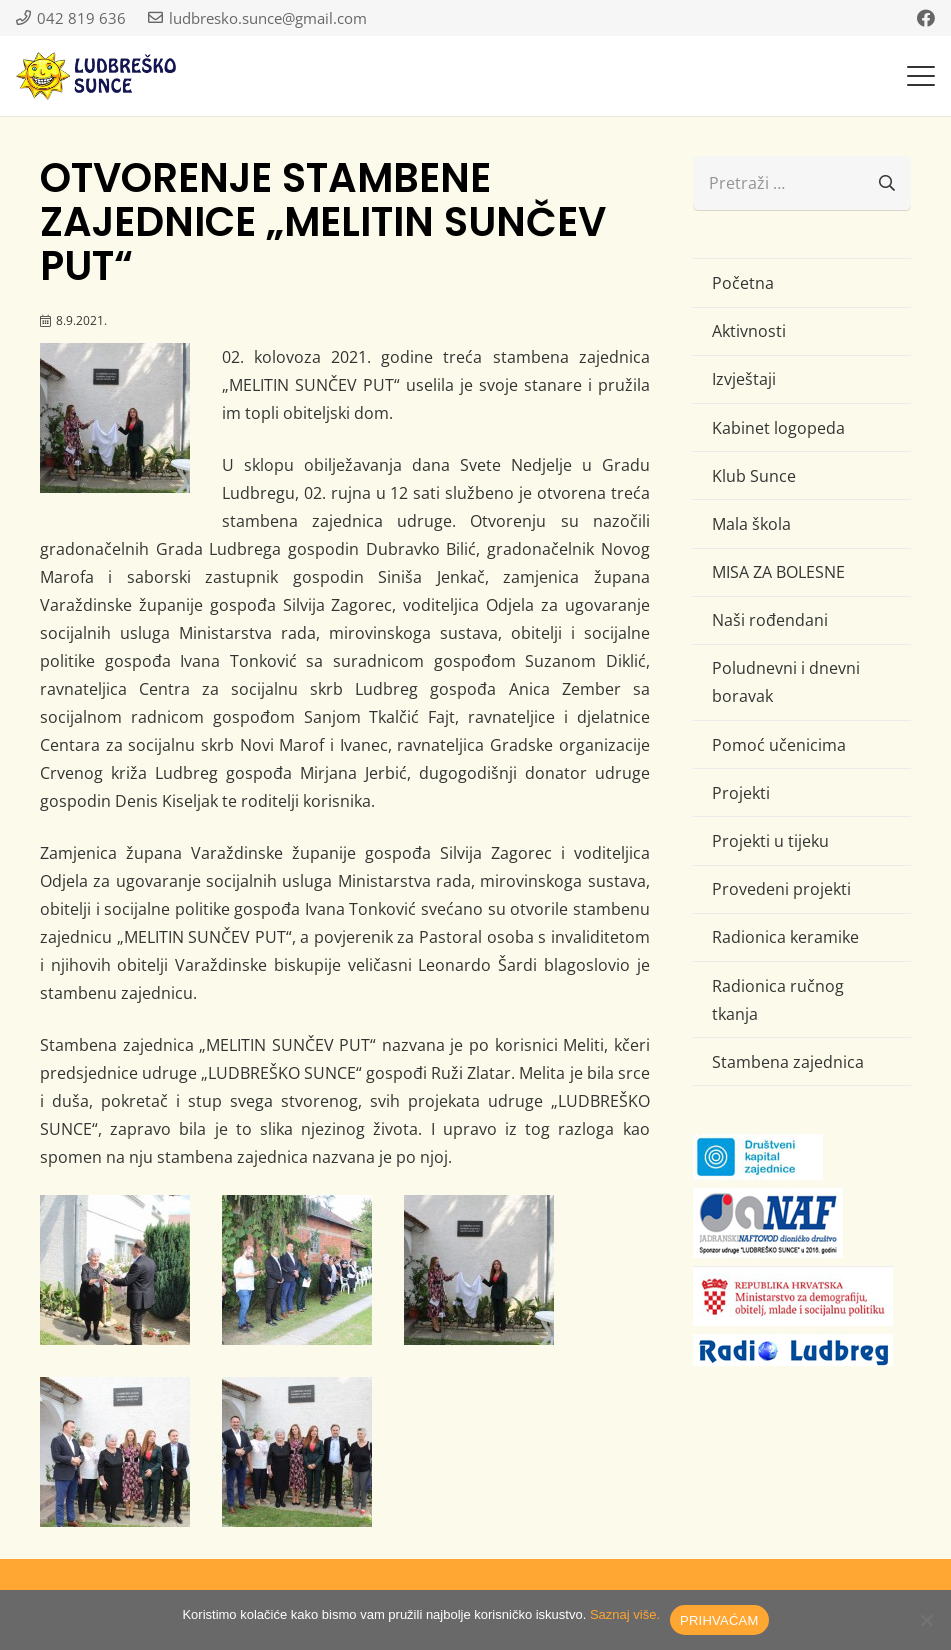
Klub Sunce (754, 476)
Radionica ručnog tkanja (778, 1000)
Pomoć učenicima (779, 745)
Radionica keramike (785, 937)
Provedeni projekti (781, 889)
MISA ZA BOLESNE (778, 572)
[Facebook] (926, 18)
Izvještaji (744, 379)
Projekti (741, 793)
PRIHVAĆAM (719, 1620)
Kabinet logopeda (778, 428)
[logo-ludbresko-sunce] (96, 76)
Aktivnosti (749, 331)
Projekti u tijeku (770, 841)
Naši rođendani (770, 620)
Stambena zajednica (788, 1062)
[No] (926, 1620)
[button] (921, 76)
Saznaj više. (625, 1614)
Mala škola (751, 524)
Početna (743, 283)
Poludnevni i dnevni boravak (786, 682)
